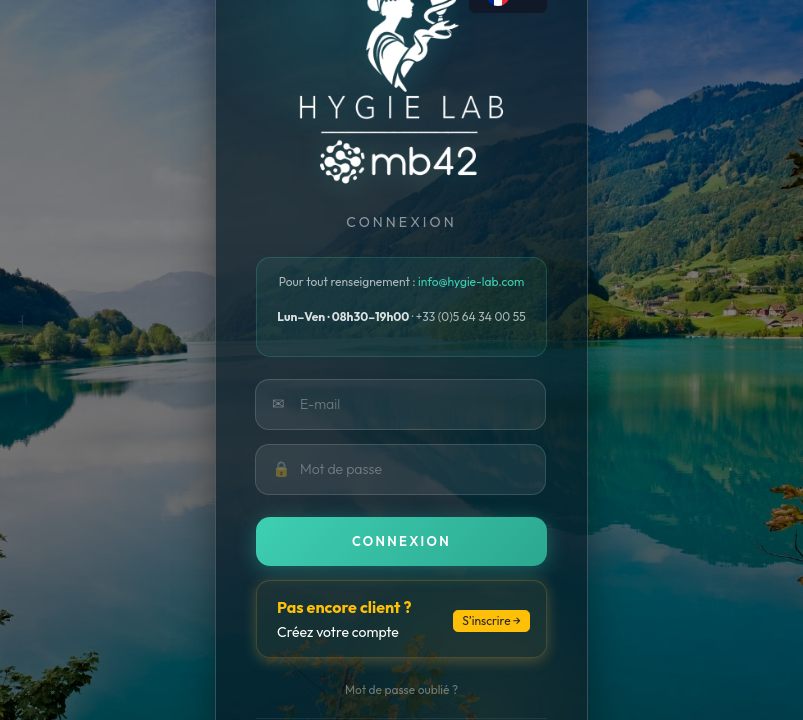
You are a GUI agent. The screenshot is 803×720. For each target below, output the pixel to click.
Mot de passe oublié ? (401, 689)
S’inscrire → (491, 620)
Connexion (401, 541)
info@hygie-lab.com (471, 281)
